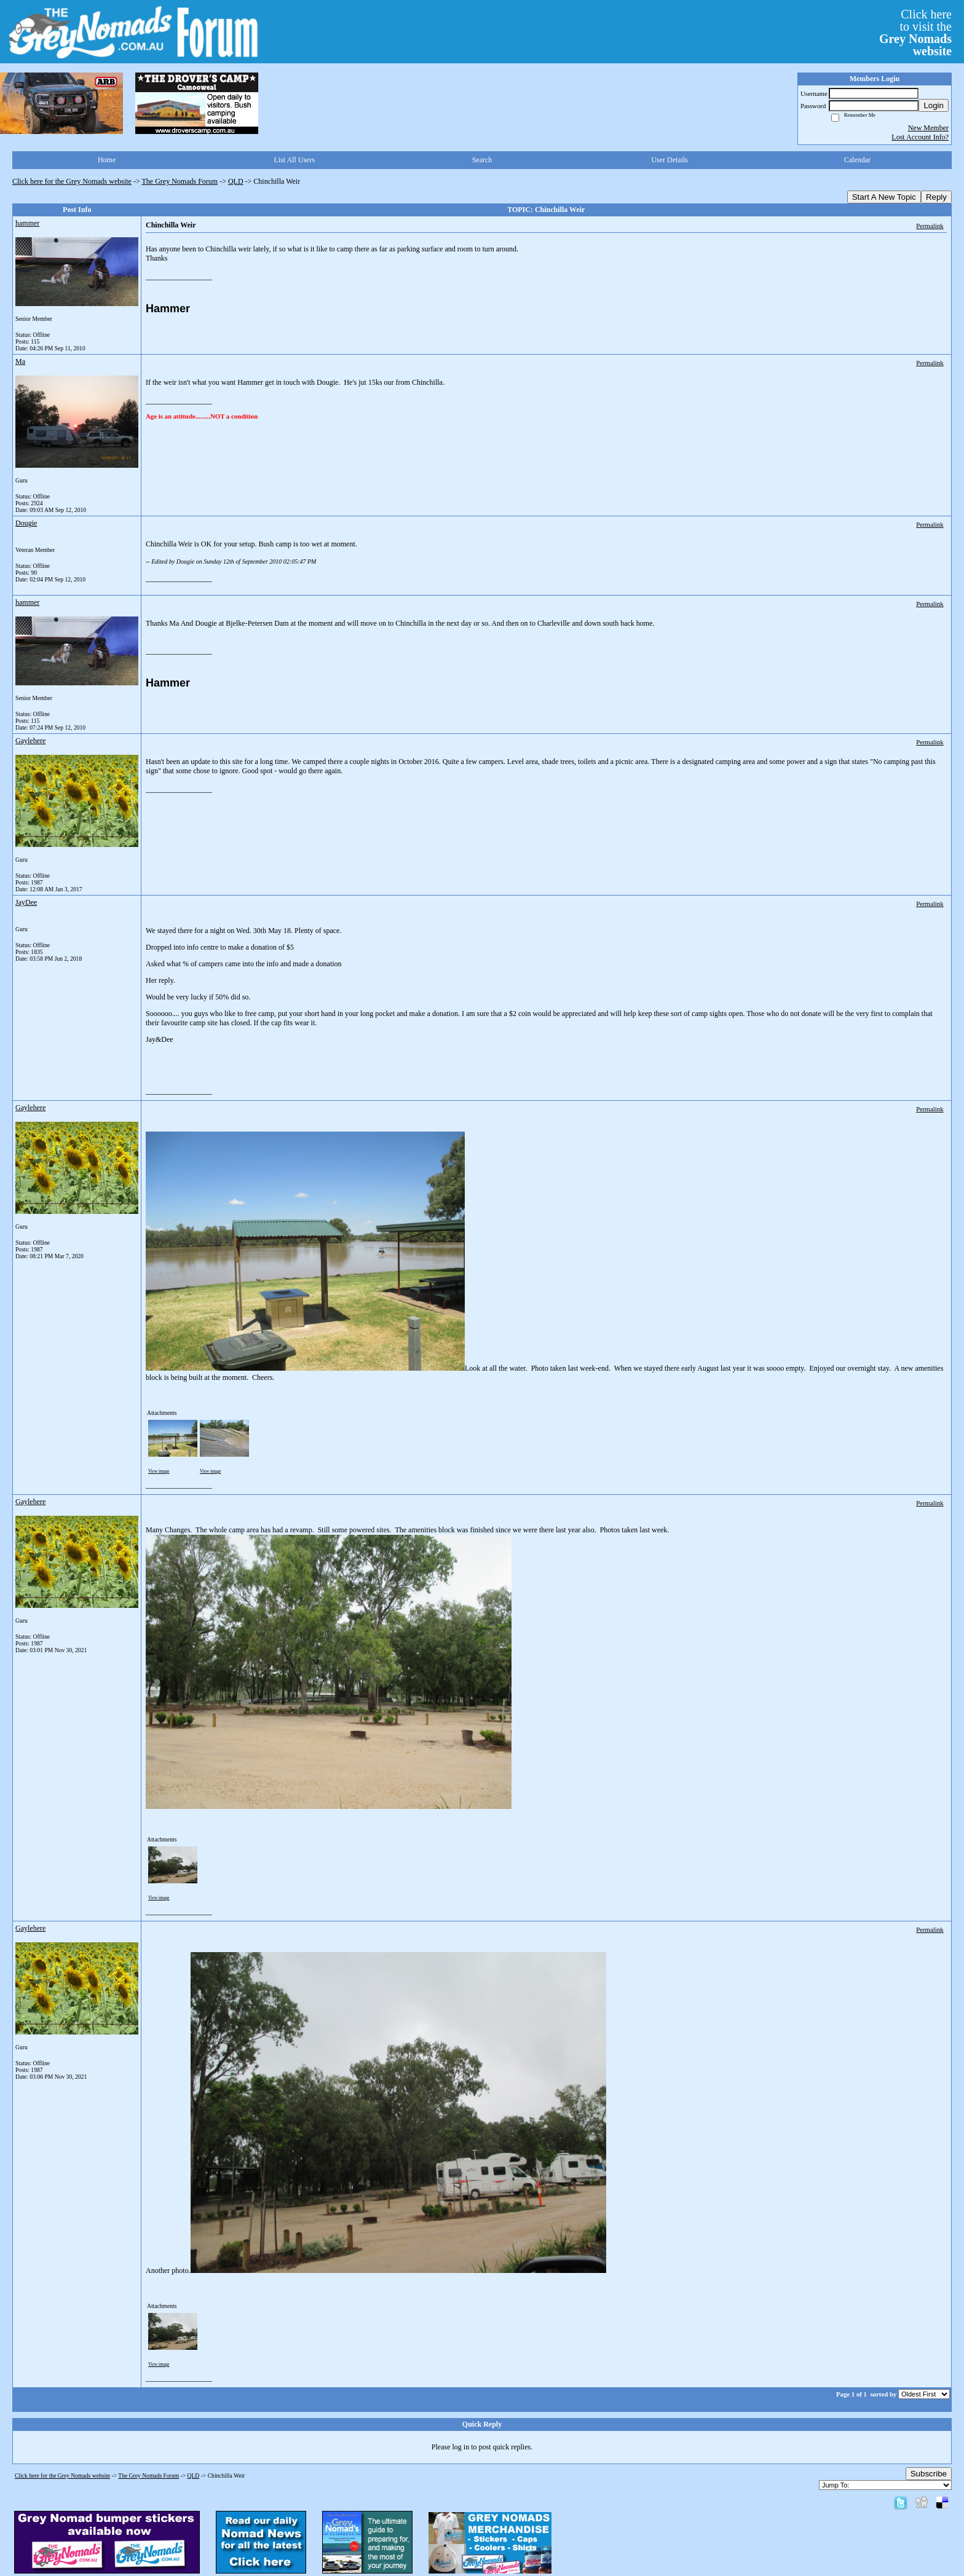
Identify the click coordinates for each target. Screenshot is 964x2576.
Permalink (929, 225)
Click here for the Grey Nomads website (72, 181)
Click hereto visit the (915, 32)
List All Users (294, 160)
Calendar (857, 160)
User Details (669, 160)
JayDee (26, 902)
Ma (20, 361)
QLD (235, 181)
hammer (27, 223)
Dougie (26, 523)
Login (933, 105)
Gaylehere (30, 740)
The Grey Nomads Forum (180, 181)
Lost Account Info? (920, 137)
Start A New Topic (884, 197)
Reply (936, 197)
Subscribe (929, 2473)
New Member (928, 128)
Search (482, 160)
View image (159, 1471)
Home (107, 160)
